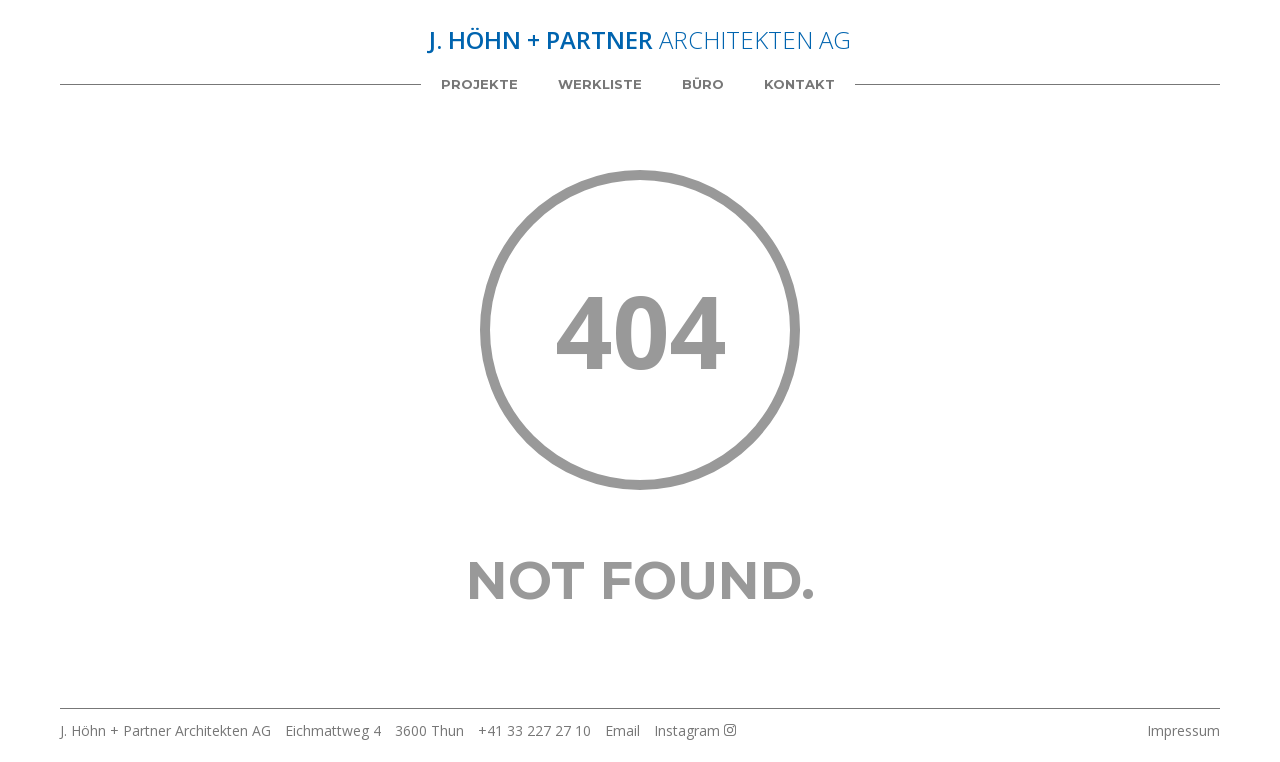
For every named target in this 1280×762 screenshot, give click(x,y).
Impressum (1183, 730)
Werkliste (600, 84)
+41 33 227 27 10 (534, 730)
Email (622, 730)
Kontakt (799, 84)
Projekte (479, 84)
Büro (703, 84)
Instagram (695, 730)
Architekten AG (640, 39)
